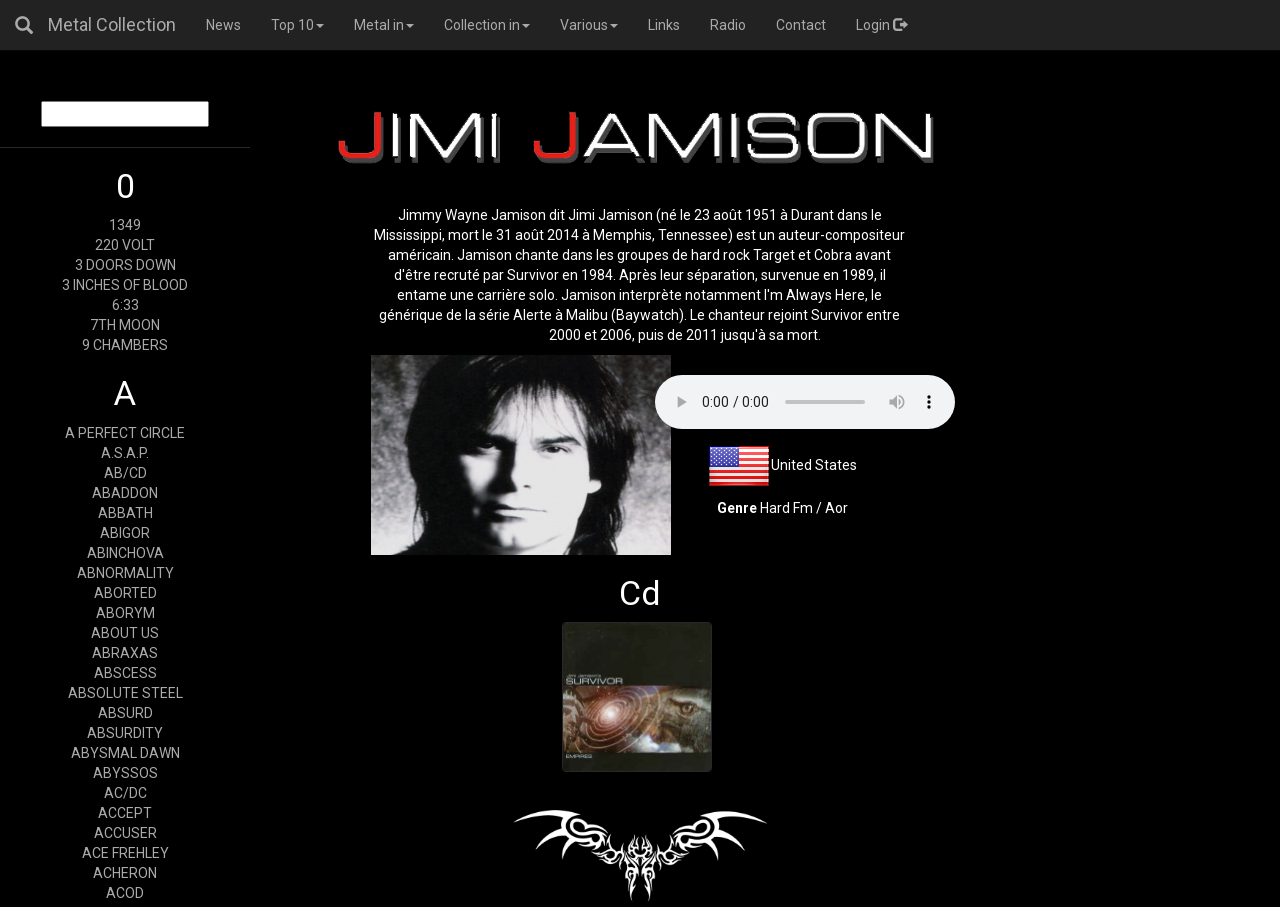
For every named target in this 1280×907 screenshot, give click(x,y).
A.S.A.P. (125, 453)
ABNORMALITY (125, 573)
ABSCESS (125, 673)
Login (881, 25)
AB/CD (125, 473)
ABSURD (125, 713)
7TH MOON (125, 325)
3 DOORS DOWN (125, 265)
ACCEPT (125, 813)
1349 (125, 225)
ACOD (125, 893)
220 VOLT (125, 245)
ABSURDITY (125, 733)
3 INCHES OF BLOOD (125, 285)
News (223, 25)
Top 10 (297, 25)
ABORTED (125, 593)
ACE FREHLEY (125, 853)
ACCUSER (125, 833)
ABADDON (125, 493)
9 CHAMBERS (125, 345)
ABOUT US (125, 633)
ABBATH (125, 513)
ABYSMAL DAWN (125, 753)
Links (664, 25)
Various (589, 25)
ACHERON (125, 873)
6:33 (125, 305)
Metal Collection (112, 24)
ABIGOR (125, 533)
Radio (728, 25)
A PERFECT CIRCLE (125, 433)
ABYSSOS (125, 773)
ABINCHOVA (125, 553)
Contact (801, 25)
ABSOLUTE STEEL (125, 693)
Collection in (487, 25)
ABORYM (125, 613)
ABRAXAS (125, 653)
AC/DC (125, 793)
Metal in (384, 25)
